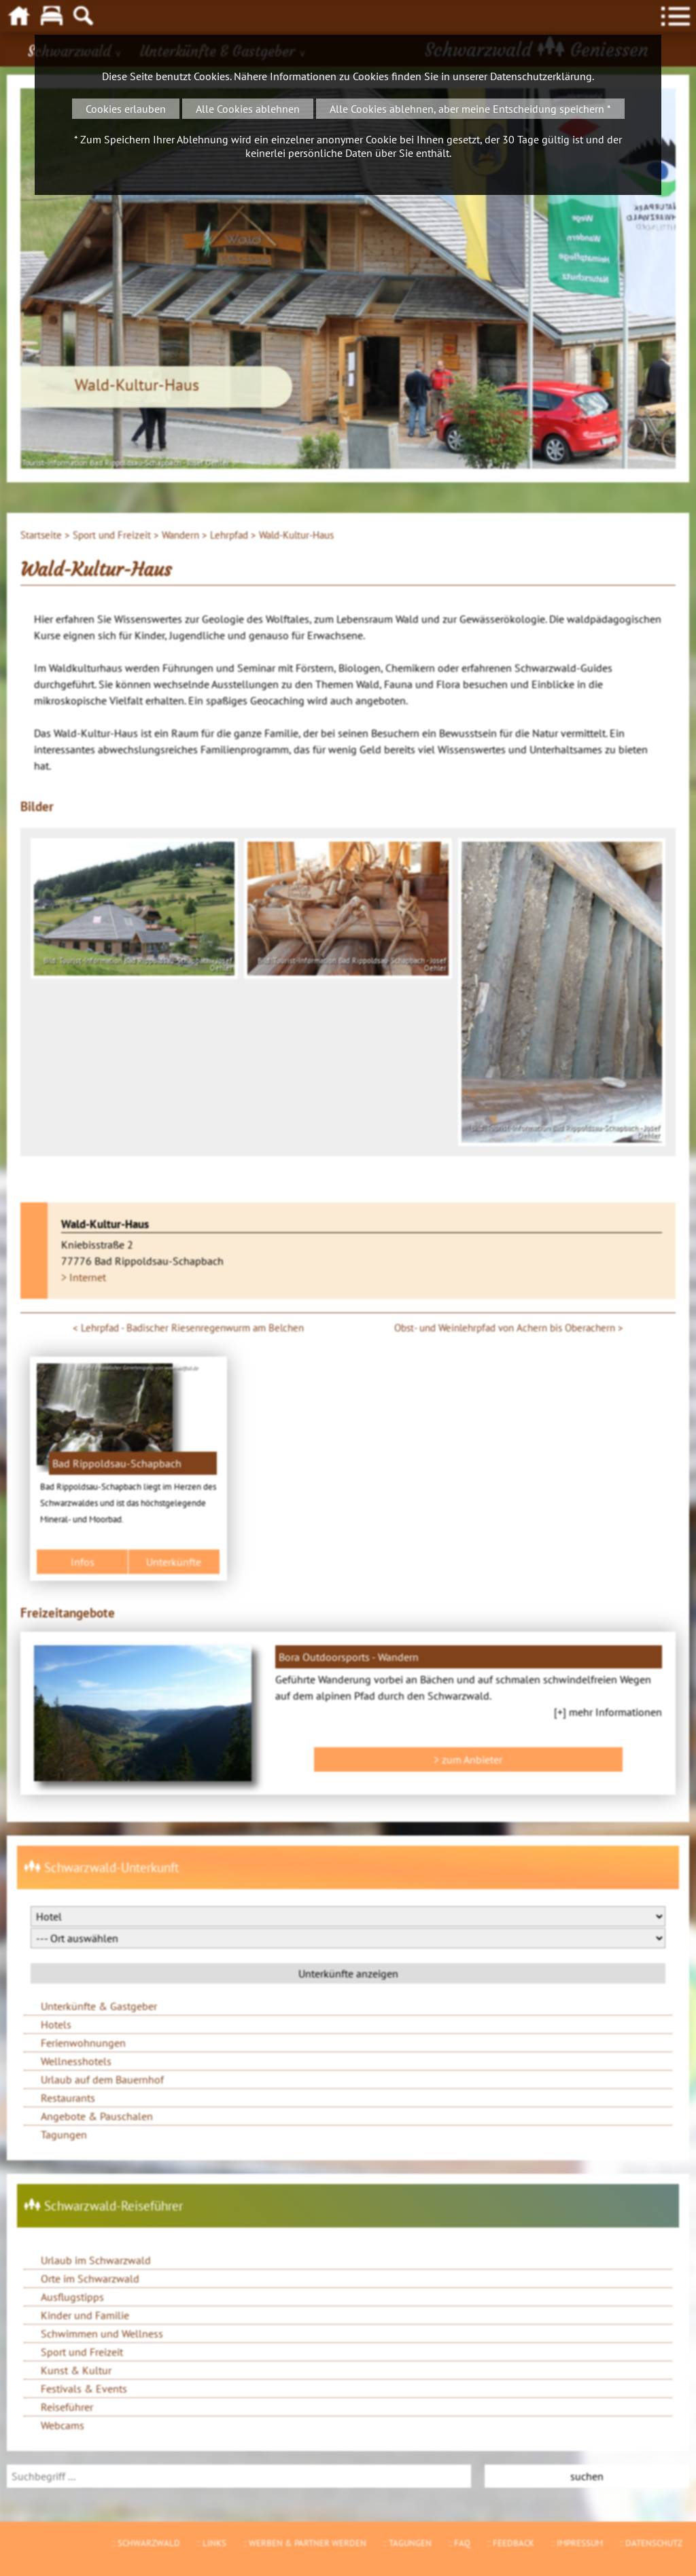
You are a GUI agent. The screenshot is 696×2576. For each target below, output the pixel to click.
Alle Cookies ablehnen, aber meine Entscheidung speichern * (470, 108)
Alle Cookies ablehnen (248, 108)
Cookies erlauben (126, 108)
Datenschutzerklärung (541, 76)
